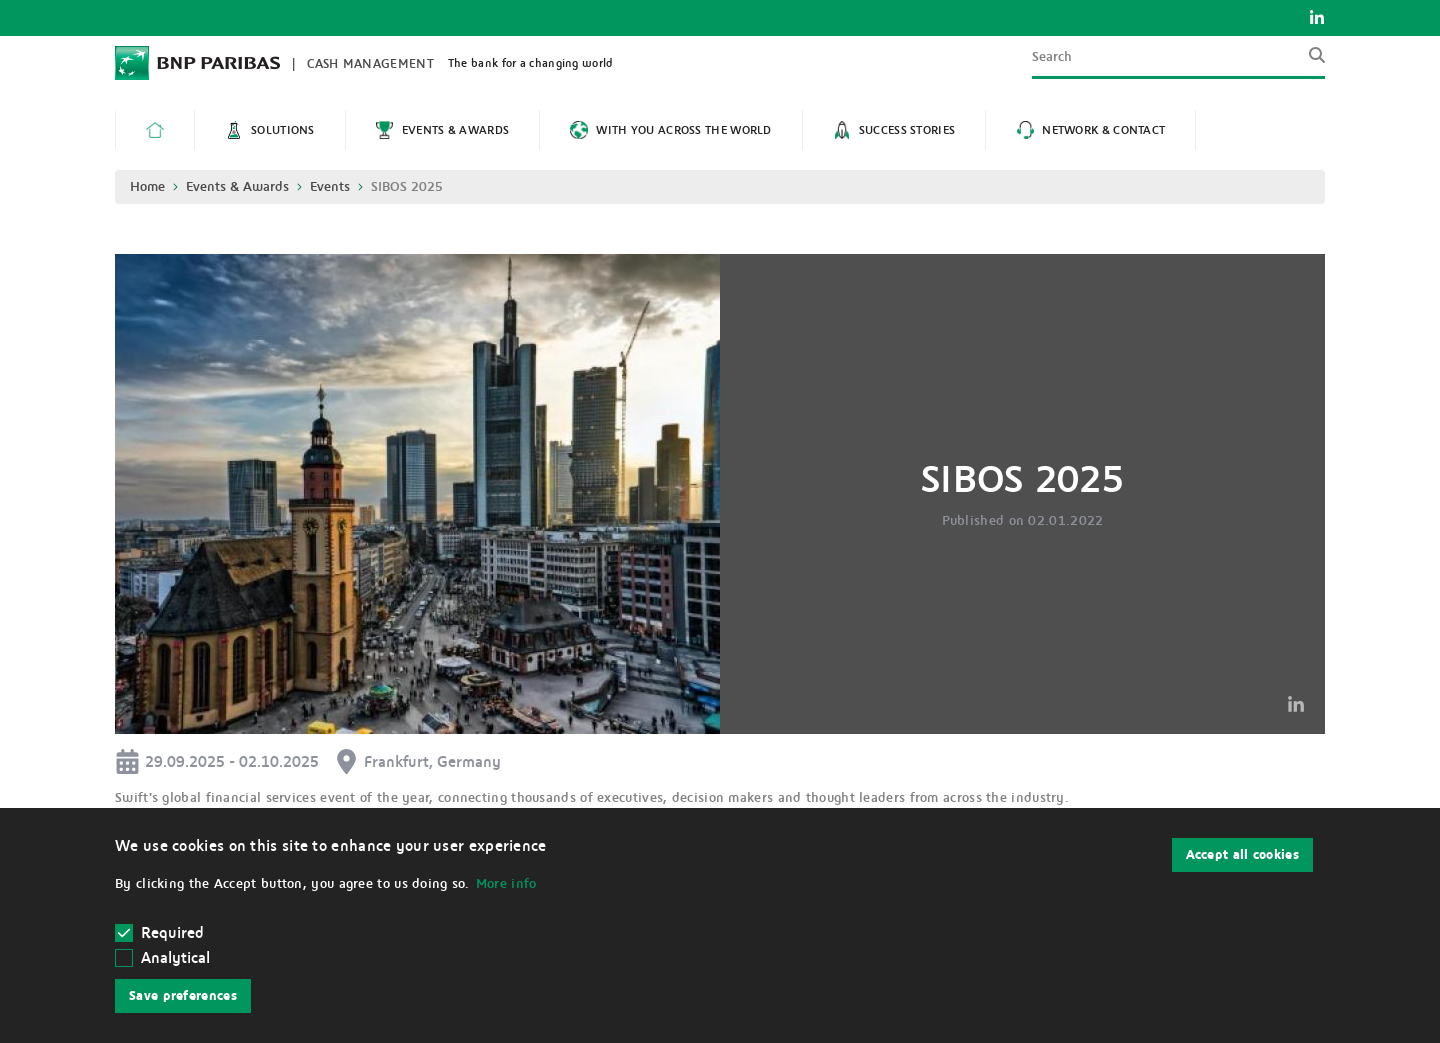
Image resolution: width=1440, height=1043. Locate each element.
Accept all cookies (1242, 855)
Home (147, 187)
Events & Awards (237, 187)
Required (160, 933)
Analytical (175, 958)
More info (506, 884)
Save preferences (183, 996)
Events (330, 187)
